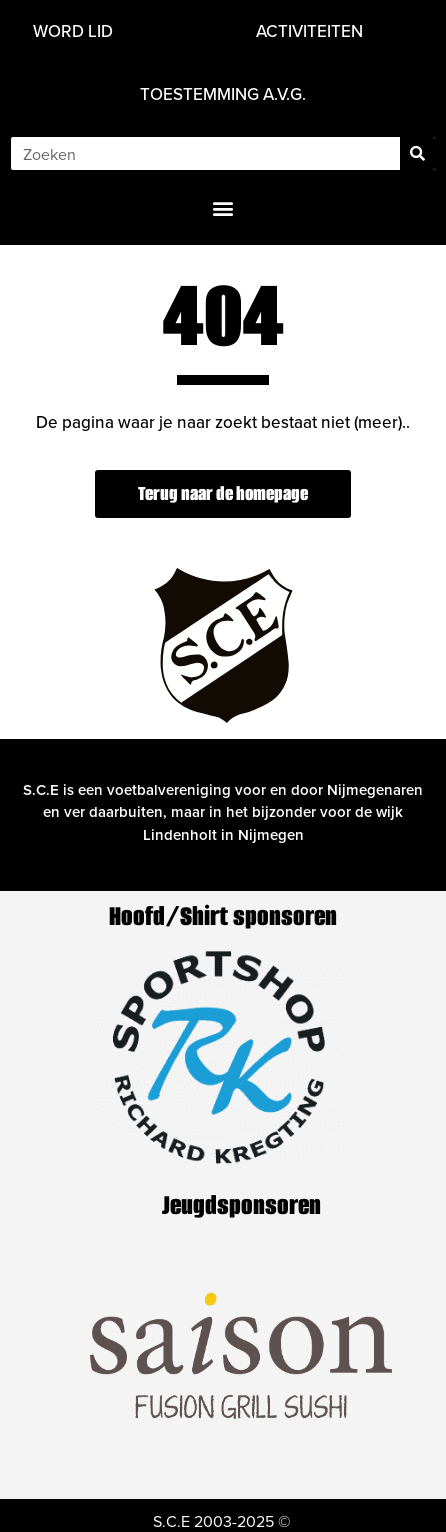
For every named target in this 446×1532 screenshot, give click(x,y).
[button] (223, 207)
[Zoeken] (417, 153)
